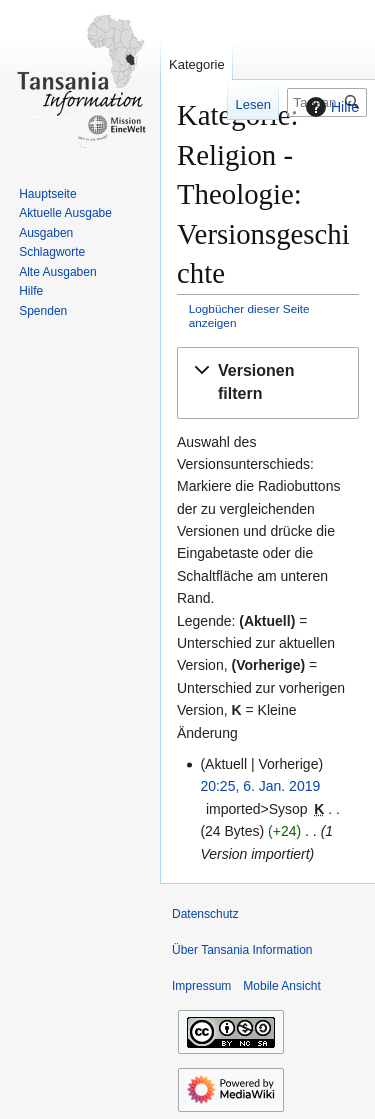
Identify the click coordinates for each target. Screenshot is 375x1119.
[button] (268, 383)
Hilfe (330, 107)
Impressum (201, 986)
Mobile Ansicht (281, 986)
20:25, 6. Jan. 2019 (260, 786)
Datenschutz (205, 914)
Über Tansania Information (242, 950)
